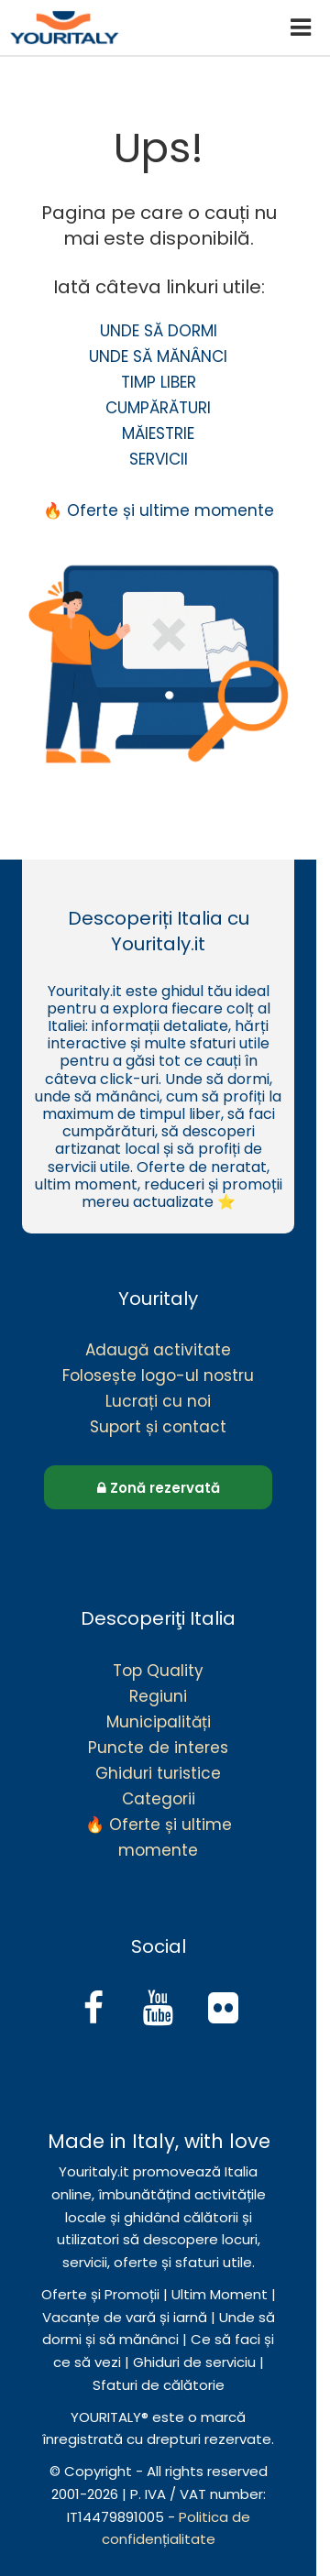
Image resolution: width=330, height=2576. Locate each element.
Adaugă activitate (158, 1350)
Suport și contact (158, 1427)
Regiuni (158, 1696)
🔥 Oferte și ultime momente (158, 510)
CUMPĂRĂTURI (158, 408)
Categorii (158, 1799)
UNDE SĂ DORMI (158, 331)
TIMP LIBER (158, 382)
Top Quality (158, 1671)
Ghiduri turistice (158, 1773)
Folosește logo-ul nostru (158, 1376)
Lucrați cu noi (158, 1401)
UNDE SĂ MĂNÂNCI (158, 356)
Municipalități (158, 1722)
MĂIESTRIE (158, 433)
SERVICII (158, 459)
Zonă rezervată (158, 1487)
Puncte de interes (158, 1748)
